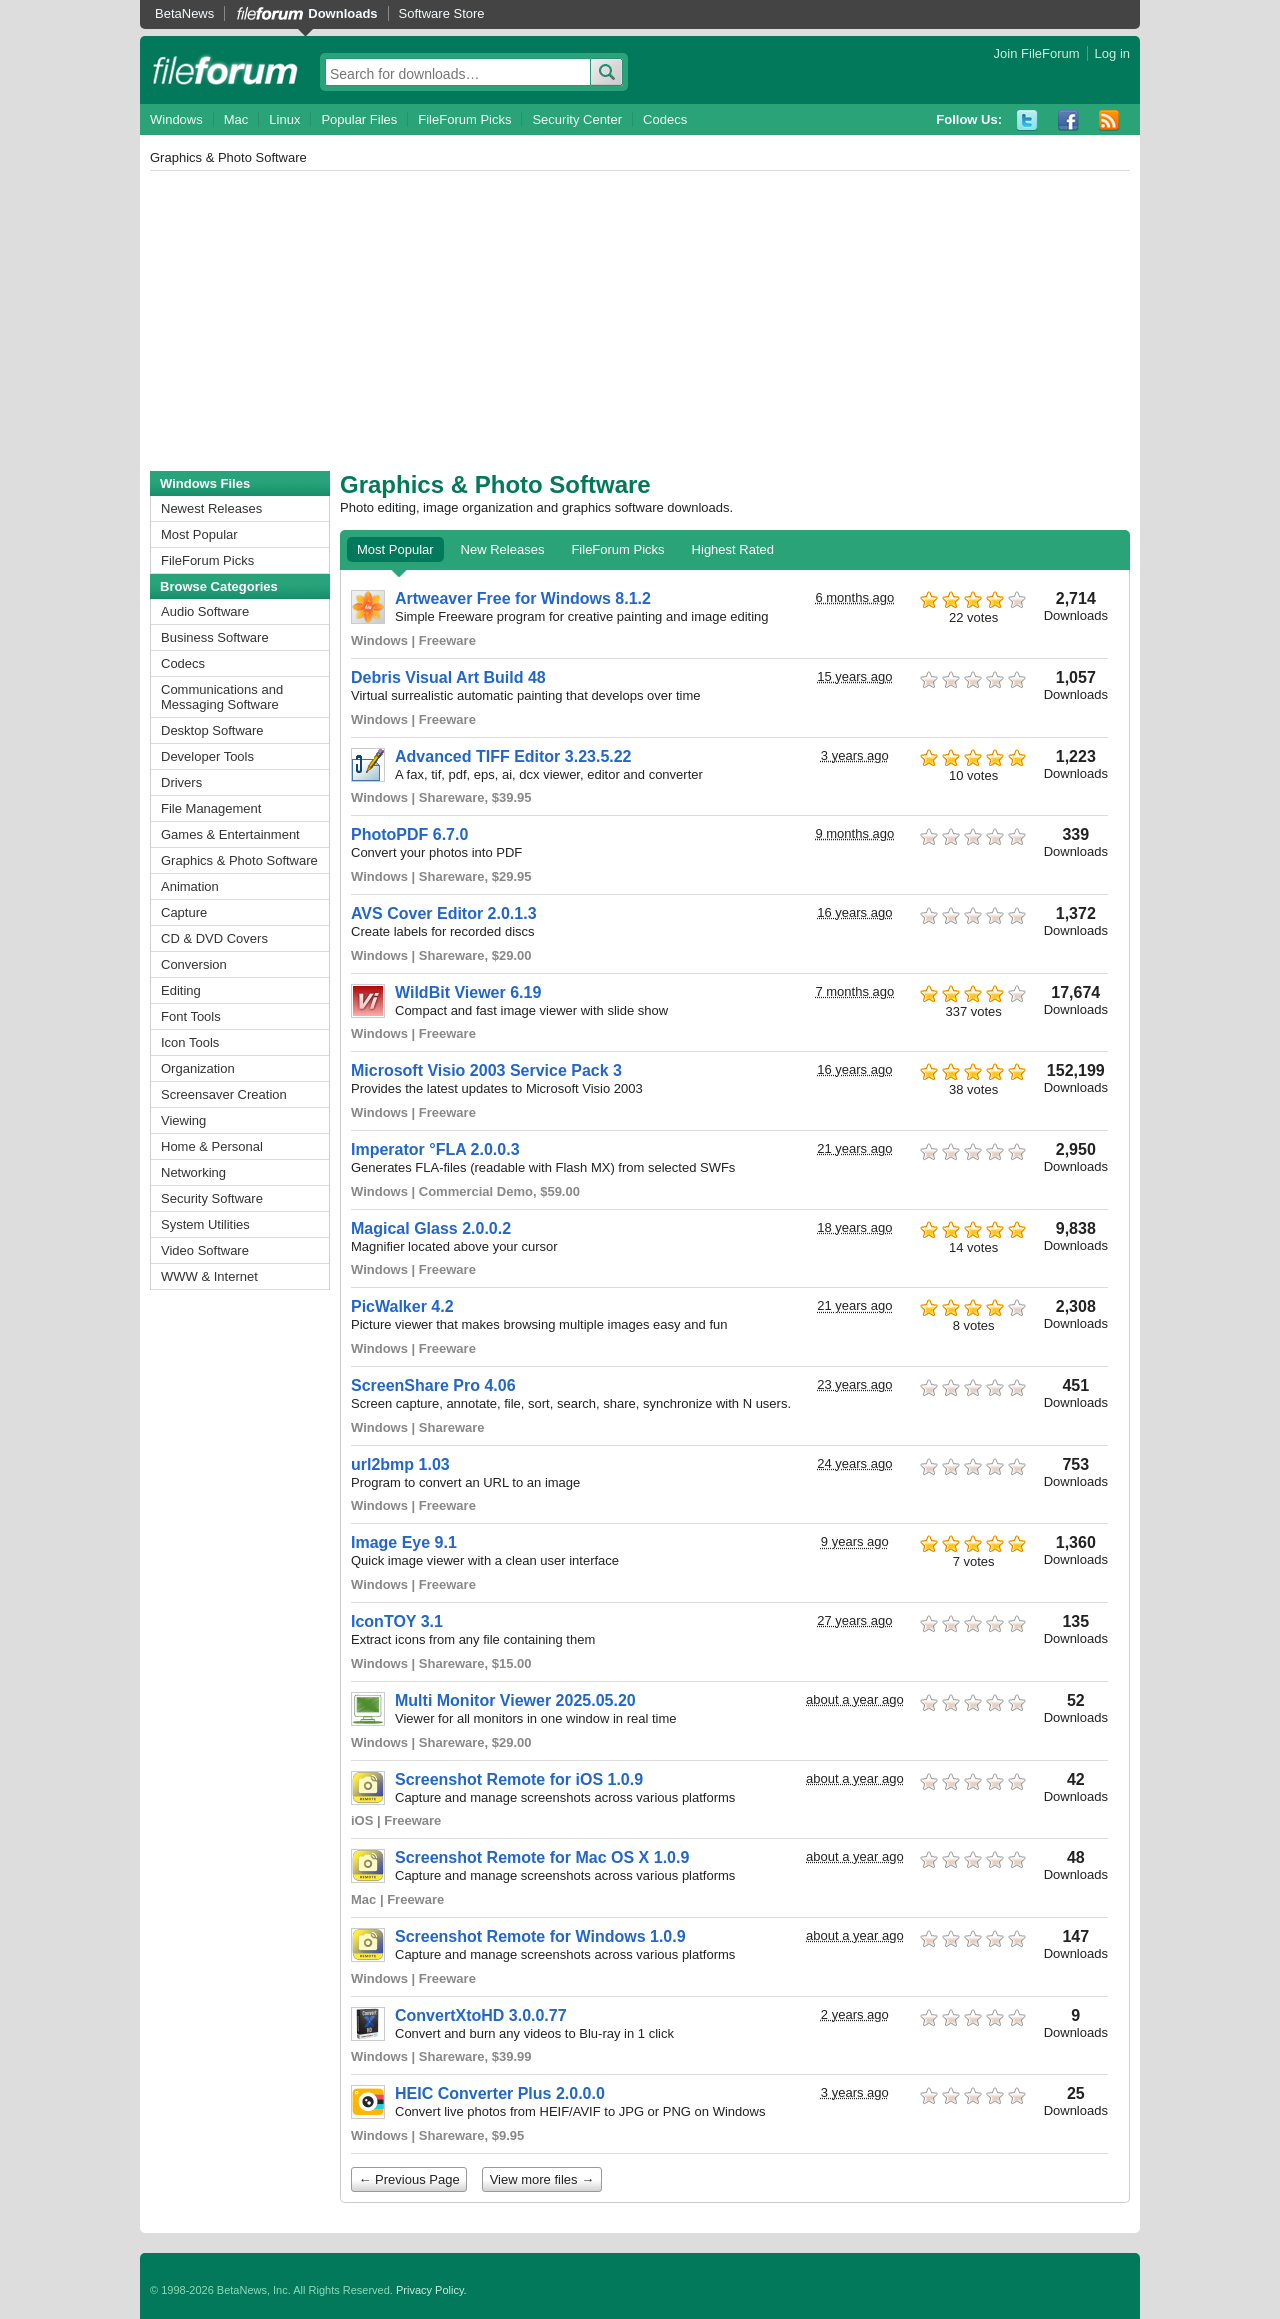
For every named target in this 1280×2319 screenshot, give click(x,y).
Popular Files (359, 119)
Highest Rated (733, 549)
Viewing (183, 1120)
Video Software (205, 1250)
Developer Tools (207, 756)
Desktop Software (212, 730)
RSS (1109, 120)
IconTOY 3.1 (397, 1621)
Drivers (181, 782)
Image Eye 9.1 (404, 1542)
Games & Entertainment (230, 834)
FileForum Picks (464, 119)
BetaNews (184, 13)
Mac (236, 119)
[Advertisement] (640, 321)
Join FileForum (1037, 53)
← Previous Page (409, 2179)
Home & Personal (212, 1146)
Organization (198, 1068)
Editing (181, 990)
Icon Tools (190, 1042)
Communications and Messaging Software (222, 697)
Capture (184, 912)
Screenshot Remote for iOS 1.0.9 (519, 1779)
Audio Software (205, 611)
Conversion (194, 964)
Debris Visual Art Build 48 (448, 677)
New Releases (503, 549)
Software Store (442, 13)
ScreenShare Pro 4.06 (433, 1385)
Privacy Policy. (431, 2290)
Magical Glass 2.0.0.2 (431, 1228)
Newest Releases (211, 508)
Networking (193, 1172)
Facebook (1068, 120)
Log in (1112, 53)
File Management (211, 808)
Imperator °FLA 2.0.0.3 (435, 1149)
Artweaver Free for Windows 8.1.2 (523, 598)
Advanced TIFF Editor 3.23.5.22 (513, 756)
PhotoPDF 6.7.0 (409, 834)
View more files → (542, 2179)
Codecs (665, 119)
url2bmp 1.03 (400, 1464)
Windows (176, 119)
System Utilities (205, 1224)
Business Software (215, 637)
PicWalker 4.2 (402, 1306)
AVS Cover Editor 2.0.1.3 (444, 913)
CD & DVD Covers (214, 938)
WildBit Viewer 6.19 (468, 992)
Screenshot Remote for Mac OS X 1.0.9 (542, 1857)
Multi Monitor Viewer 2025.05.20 (515, 1700)
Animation (190, 886)
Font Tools (191, 1016)
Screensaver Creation (224, 1094)
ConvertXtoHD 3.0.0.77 (481, 2015)
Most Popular (199, 534)
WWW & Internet (209, 1276)
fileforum (225, 70)
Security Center (577, 119)
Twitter (1027, 120)
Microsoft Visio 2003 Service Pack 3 (486, 1070)
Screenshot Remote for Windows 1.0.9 (540, 1936)
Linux (284, 119)
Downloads (342, 13)
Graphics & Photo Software (239, 860)
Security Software (212, 1198)
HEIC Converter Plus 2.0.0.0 (500, 2093)
